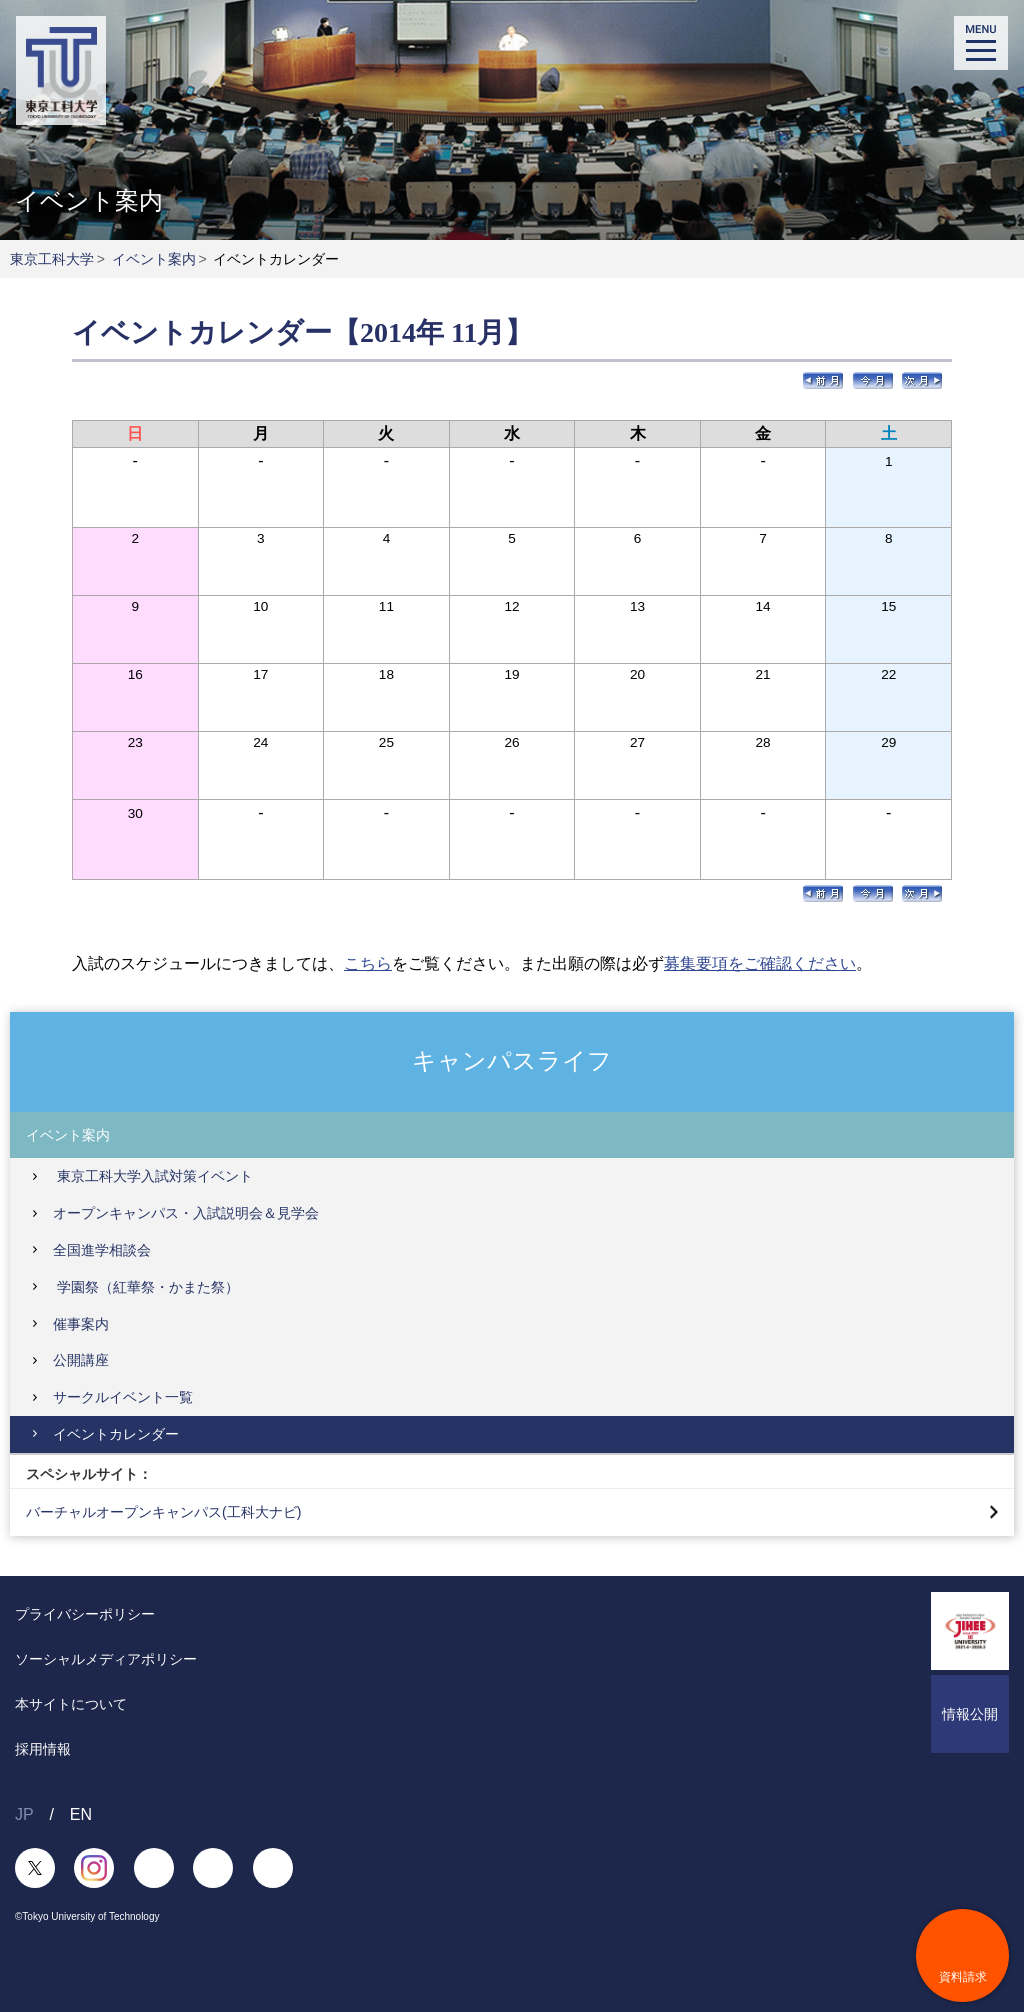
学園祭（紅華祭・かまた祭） (146, 1287)
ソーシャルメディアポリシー (106, 1659)
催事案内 (81, 1324)
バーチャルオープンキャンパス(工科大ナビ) (163, 1512)
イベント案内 (154, 259)
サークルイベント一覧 (123, 1397)
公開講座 (81, 1360)
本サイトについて (71, 1704)
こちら (368, 963)
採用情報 (43, 1749)
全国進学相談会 (102, 1250)
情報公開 (970, 1714)
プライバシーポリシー (85, 1614)
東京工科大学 (52, 259)
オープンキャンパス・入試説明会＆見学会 (186, 1213)
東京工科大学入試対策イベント (153, 1176)
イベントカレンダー (116, 1434)
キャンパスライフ (512, 1060)
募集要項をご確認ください (760, 963)
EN (81, 1814)
